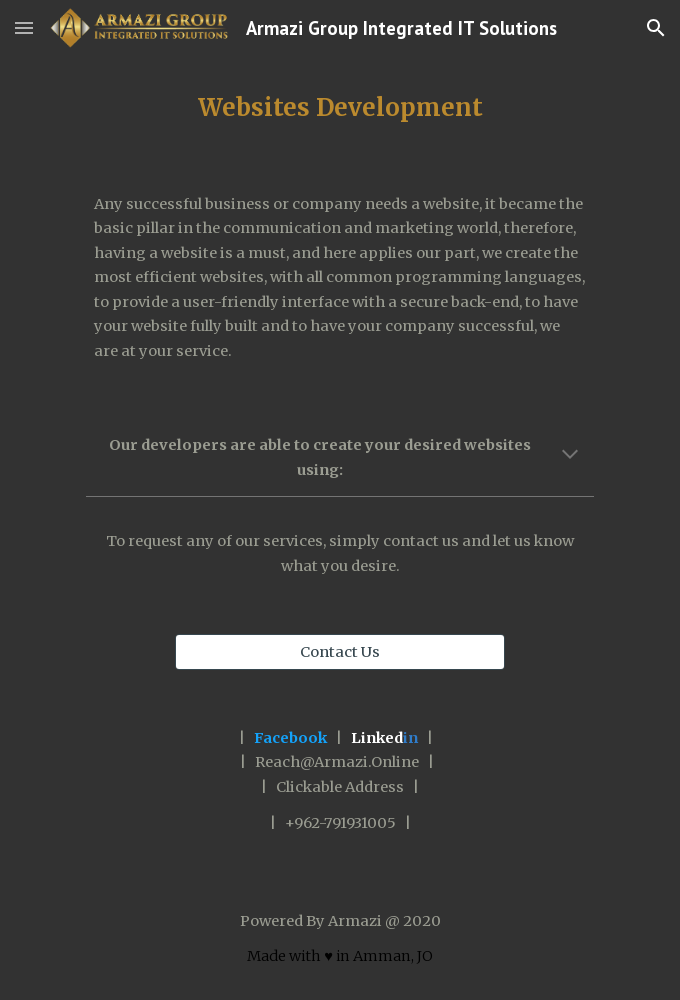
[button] (24, 27)
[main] (339, 108)
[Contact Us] (339, 651)
